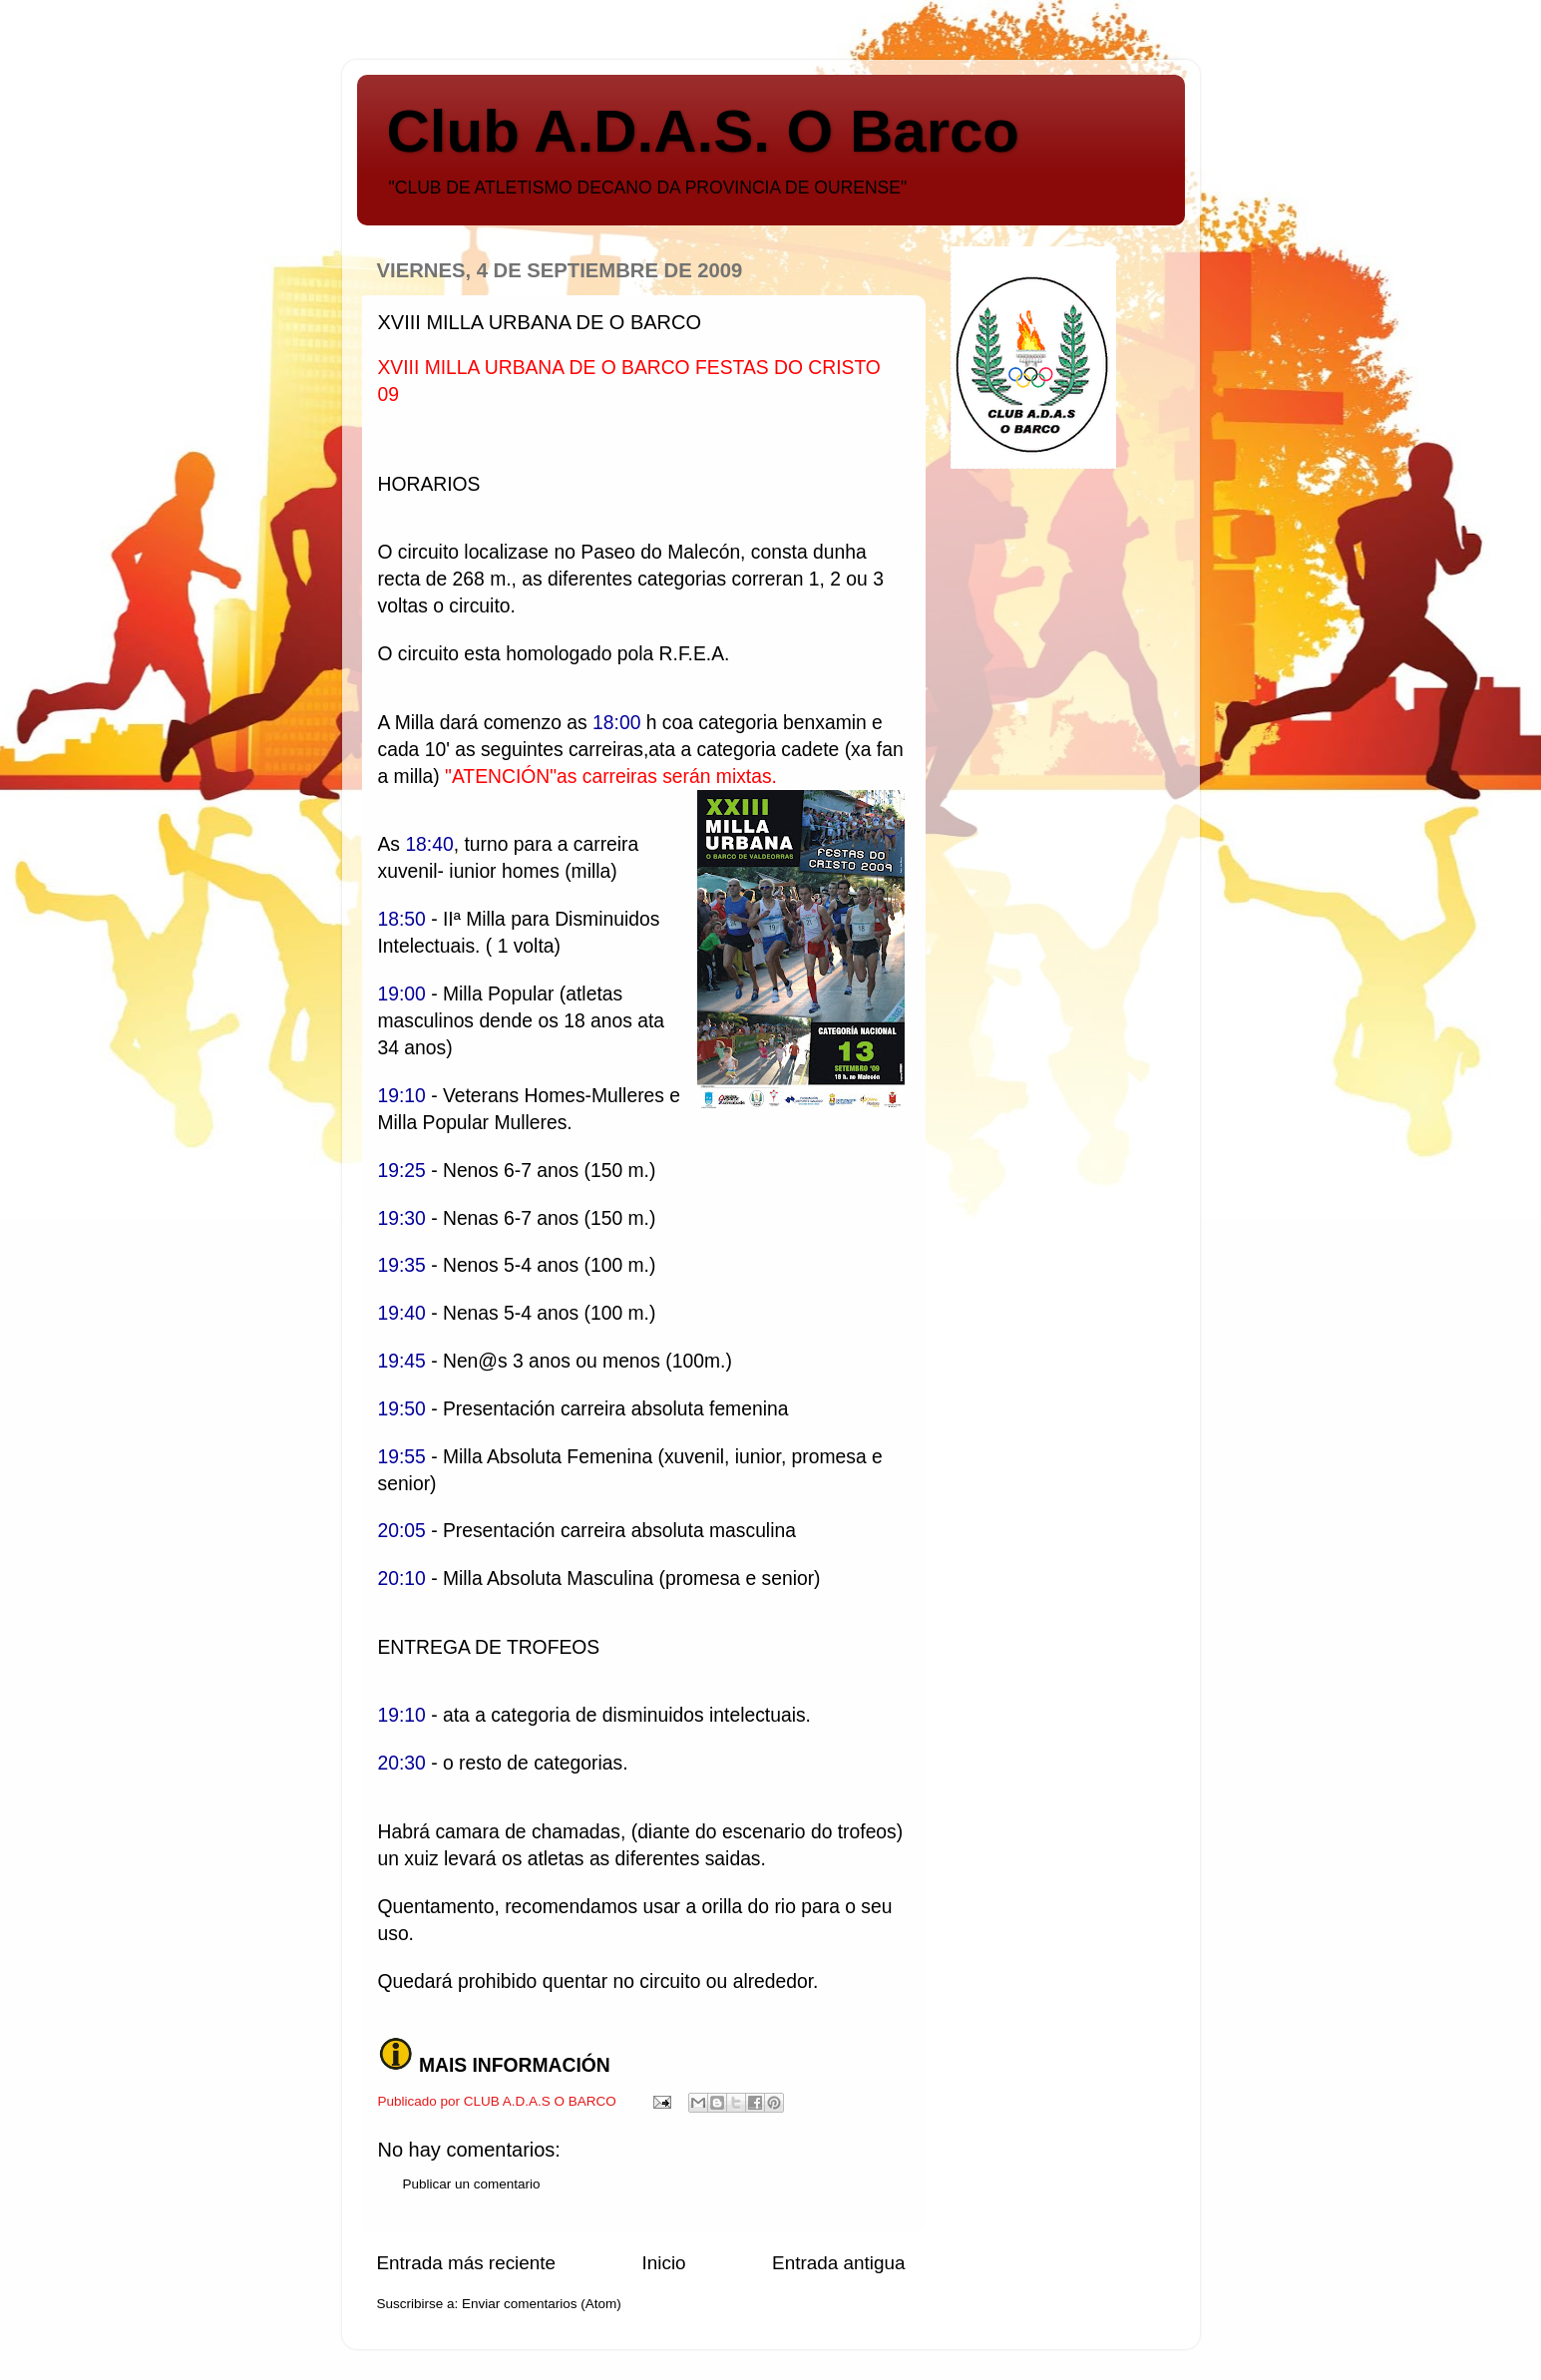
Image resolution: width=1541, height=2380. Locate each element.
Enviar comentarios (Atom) (541, 2303)
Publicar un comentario (472, 2184)
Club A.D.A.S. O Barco (703, 131)
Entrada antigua (838, 2262)
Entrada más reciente (467, 2262)
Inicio (664, 2262)
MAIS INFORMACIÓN (514, 2065)
